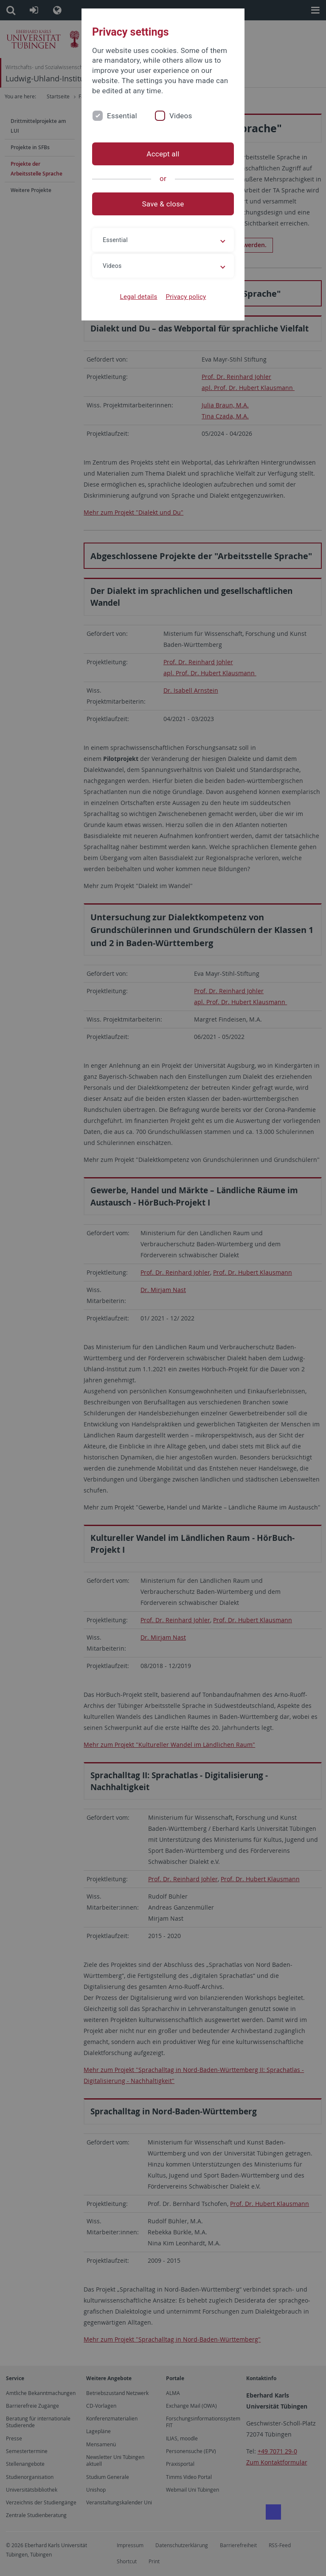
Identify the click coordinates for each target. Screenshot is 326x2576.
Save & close (163, 204)
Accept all (162, 154)
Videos (180, 115)
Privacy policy (186, 297)
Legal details (138, 297)
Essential (122, 115)
